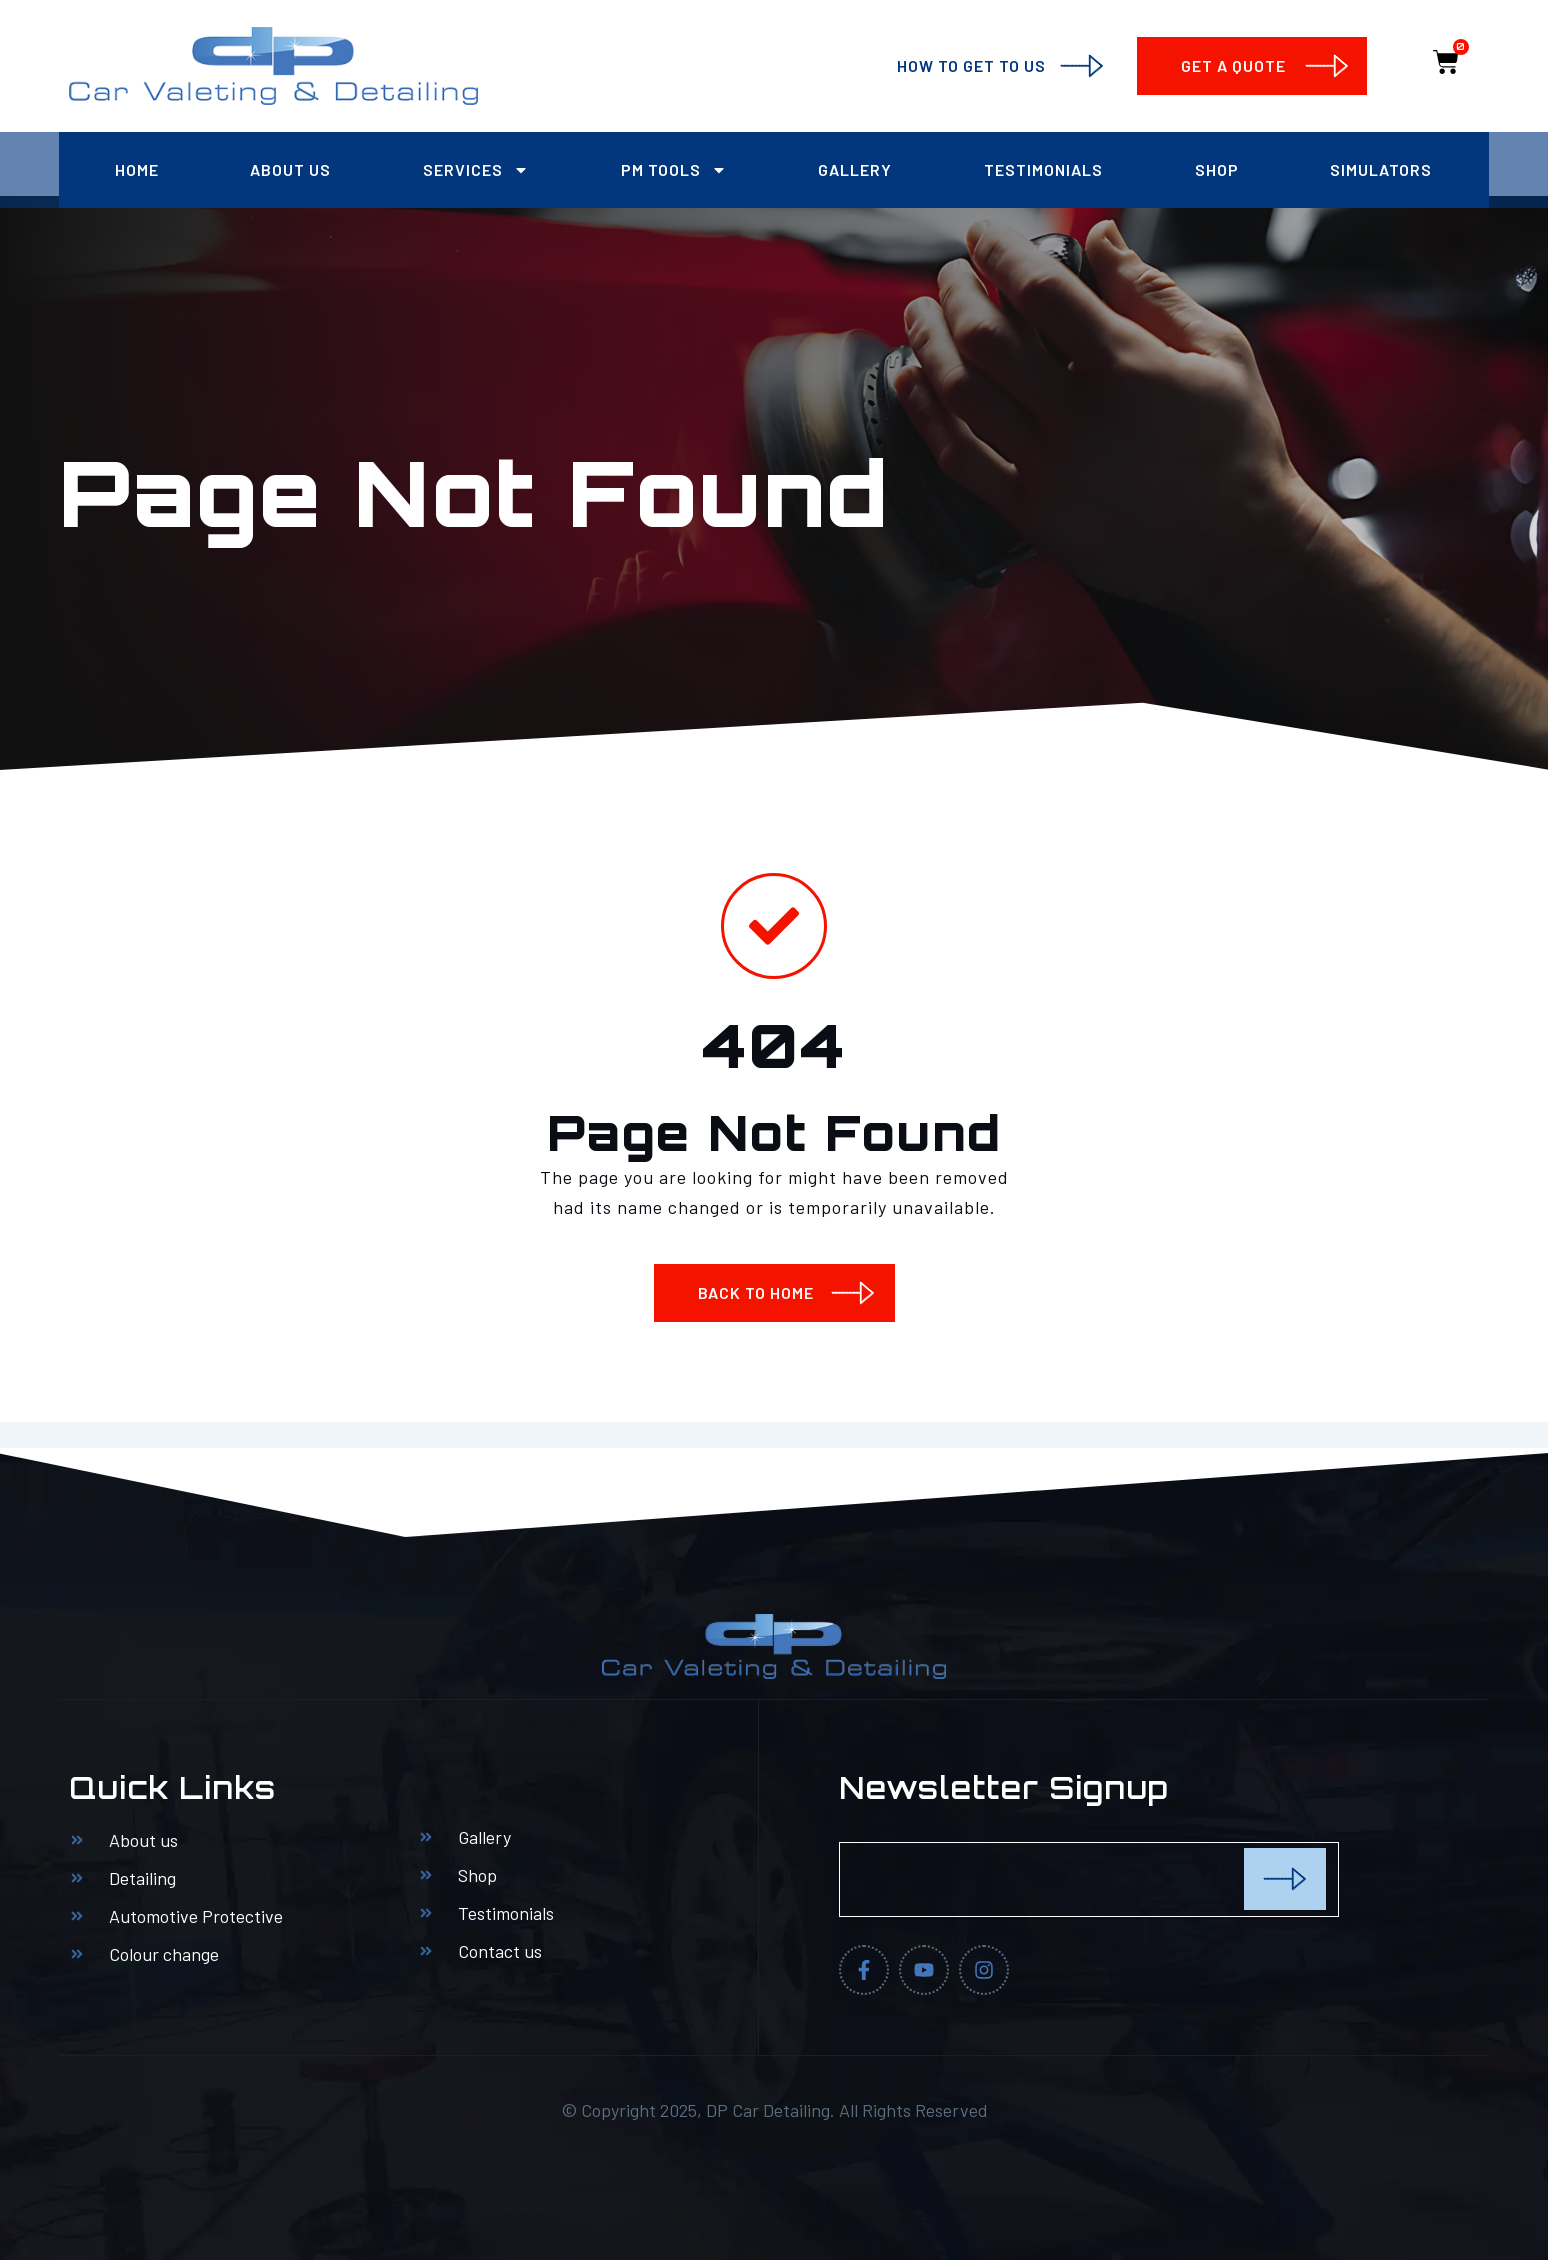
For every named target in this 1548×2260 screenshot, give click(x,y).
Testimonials (1043, 169)
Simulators (1381, 169)
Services (476, 170)
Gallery (855, 169)
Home (137, 169)
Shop (1217, 169)
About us (290, 169)
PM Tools (674, 170)
